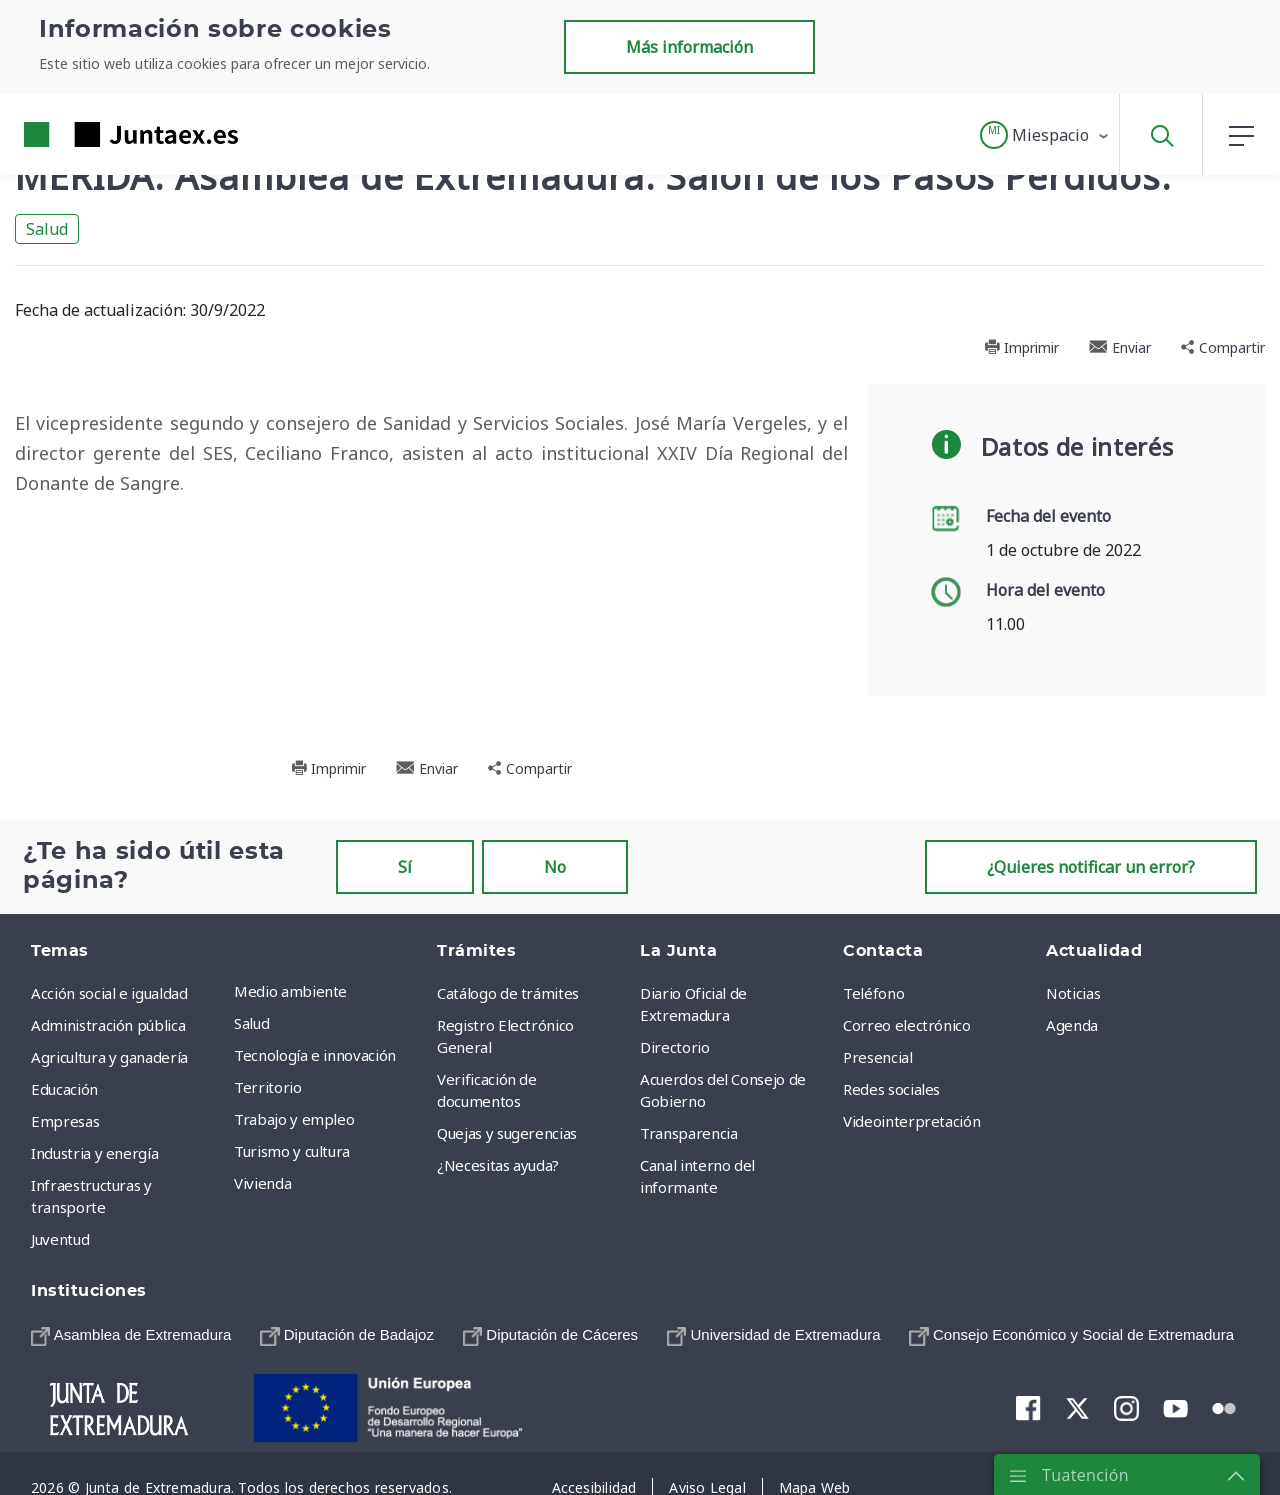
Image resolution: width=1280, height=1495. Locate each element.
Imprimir (1021, 347)
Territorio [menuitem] (268, 1087)
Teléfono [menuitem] (873, 993)
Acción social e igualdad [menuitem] (109, 993)
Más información (689, 47)
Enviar (1120, 347)
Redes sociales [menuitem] (891, 1089)
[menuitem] (131, 1334)
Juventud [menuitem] (60, 1239)
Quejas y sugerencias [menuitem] (507, 1133)
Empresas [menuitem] (65, 1121)
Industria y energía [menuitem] (94, 1153)
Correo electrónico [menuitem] (907, 1025)
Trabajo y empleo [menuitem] (294, 1119)
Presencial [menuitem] (878, 1057)
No (555, 867)
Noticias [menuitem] (1073, 993)
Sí (405, 867)
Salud (47, 229)
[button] (1045, 135)
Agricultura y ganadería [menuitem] (109, 1057)
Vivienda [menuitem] (262, 1183)
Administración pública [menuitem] (108, 1025)
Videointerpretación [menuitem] (911, 1121)
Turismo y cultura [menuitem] (292, 1151)
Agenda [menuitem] (1072, 1025)
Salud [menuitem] (251, 1023)
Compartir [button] (1223, 347)
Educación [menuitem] (64, 1089)
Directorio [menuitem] (675, 1047)
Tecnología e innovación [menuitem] (315, 1055)
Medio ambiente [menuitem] (290, 991)
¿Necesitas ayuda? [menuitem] (498, 1165)
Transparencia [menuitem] (688, 1133)
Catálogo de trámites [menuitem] (508, 993)
